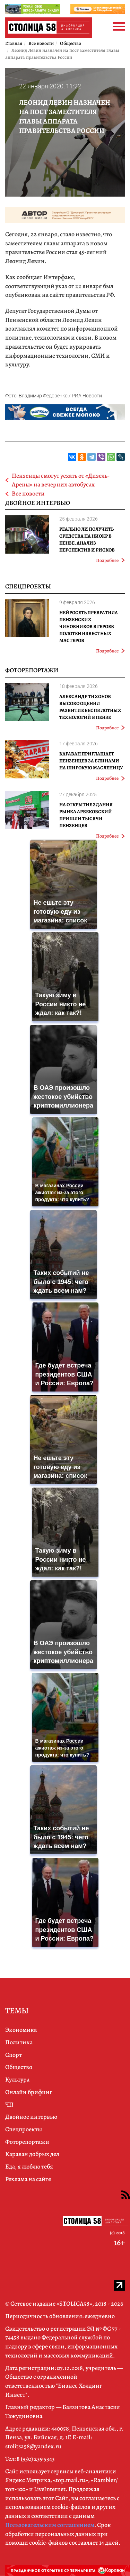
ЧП (9, 2104)
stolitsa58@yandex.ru (33, 2446)
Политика (19, 2042)
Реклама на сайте (28, 2179)
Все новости (28, 493)
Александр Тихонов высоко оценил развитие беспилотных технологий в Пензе (90, 707)
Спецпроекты (28, 586)
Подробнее (110, 560)
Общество (18, 2067)
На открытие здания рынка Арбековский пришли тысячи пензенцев (86, 815)
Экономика (21, 2030)
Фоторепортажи (32, 670)
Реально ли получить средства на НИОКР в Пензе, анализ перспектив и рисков (87, 539)
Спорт (13, 2055)
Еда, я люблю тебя (29, 2166)
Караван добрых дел (32, 2154)
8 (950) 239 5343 (36, 2459)
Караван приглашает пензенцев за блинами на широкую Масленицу (91, 761)
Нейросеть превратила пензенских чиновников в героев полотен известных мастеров (88, 626)
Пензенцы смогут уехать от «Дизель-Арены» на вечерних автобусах (61, 480)
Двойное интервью (37, 503)
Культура (17, 2079)
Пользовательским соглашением (49, 2525)
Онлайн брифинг (28, 2092)
